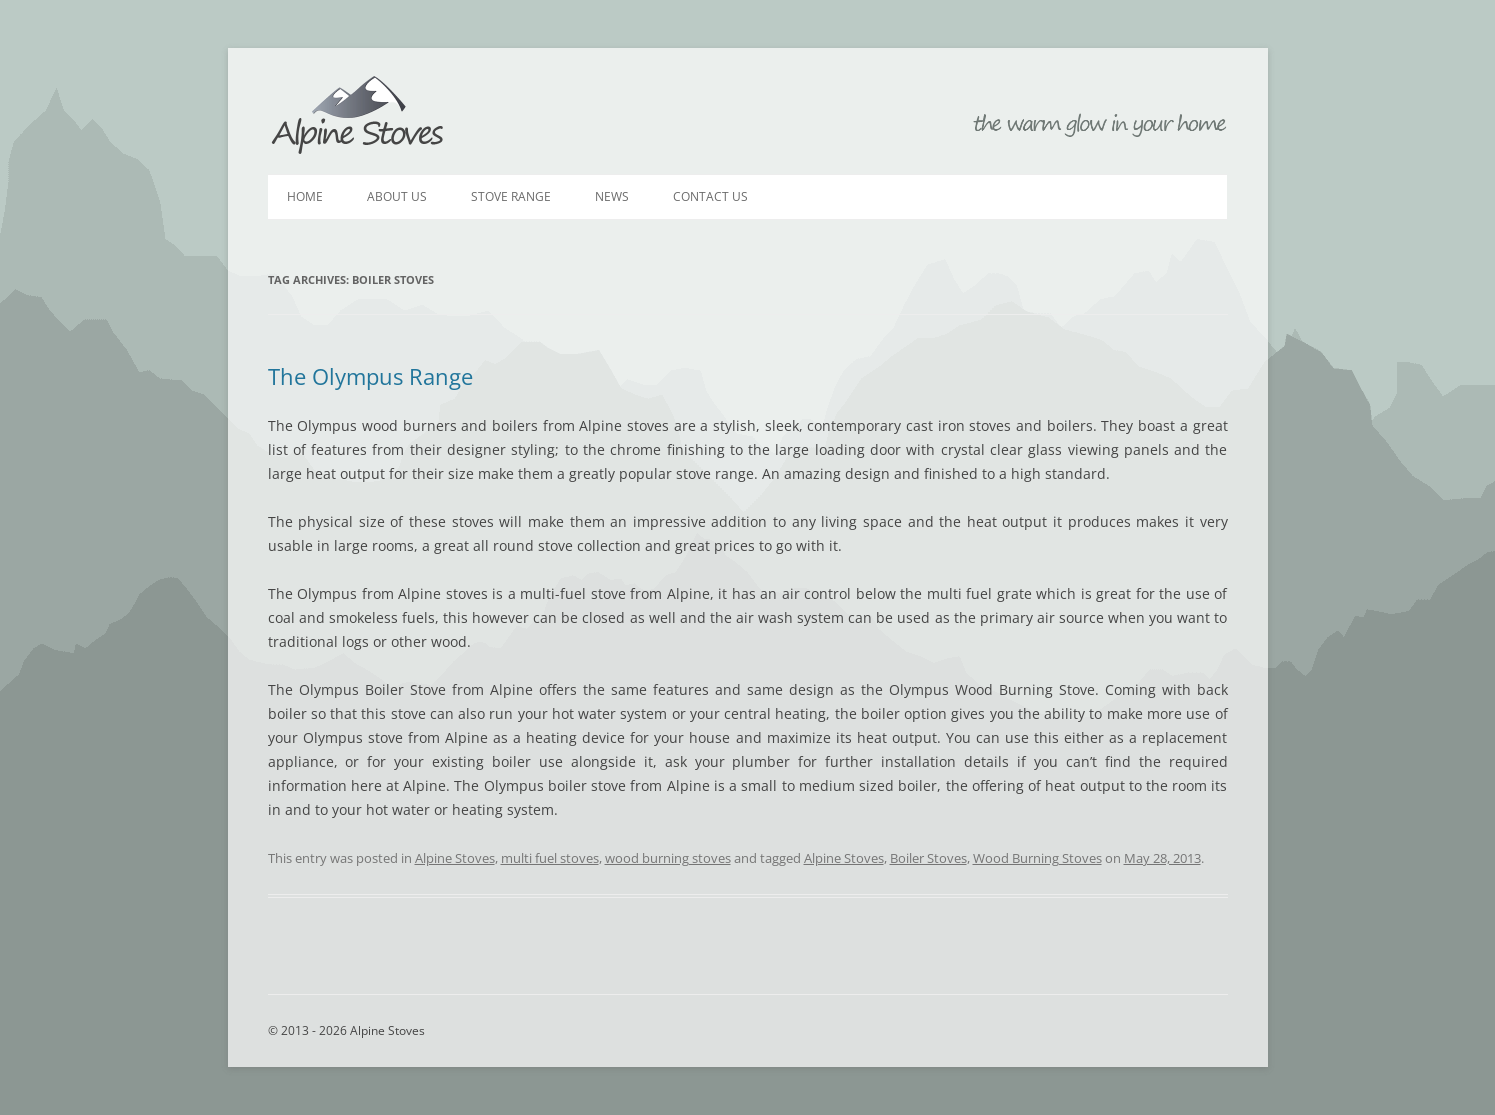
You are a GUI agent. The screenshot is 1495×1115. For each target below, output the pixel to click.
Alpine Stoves (358, 116)
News (612, 196)
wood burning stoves (668, 858)
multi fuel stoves (550, 858)
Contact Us (710, 196)
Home (305, 196)
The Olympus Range (370, 376)
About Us (397, 196)
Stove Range (511, 196)
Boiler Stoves (928, 858)
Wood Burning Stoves (1037, 858)
